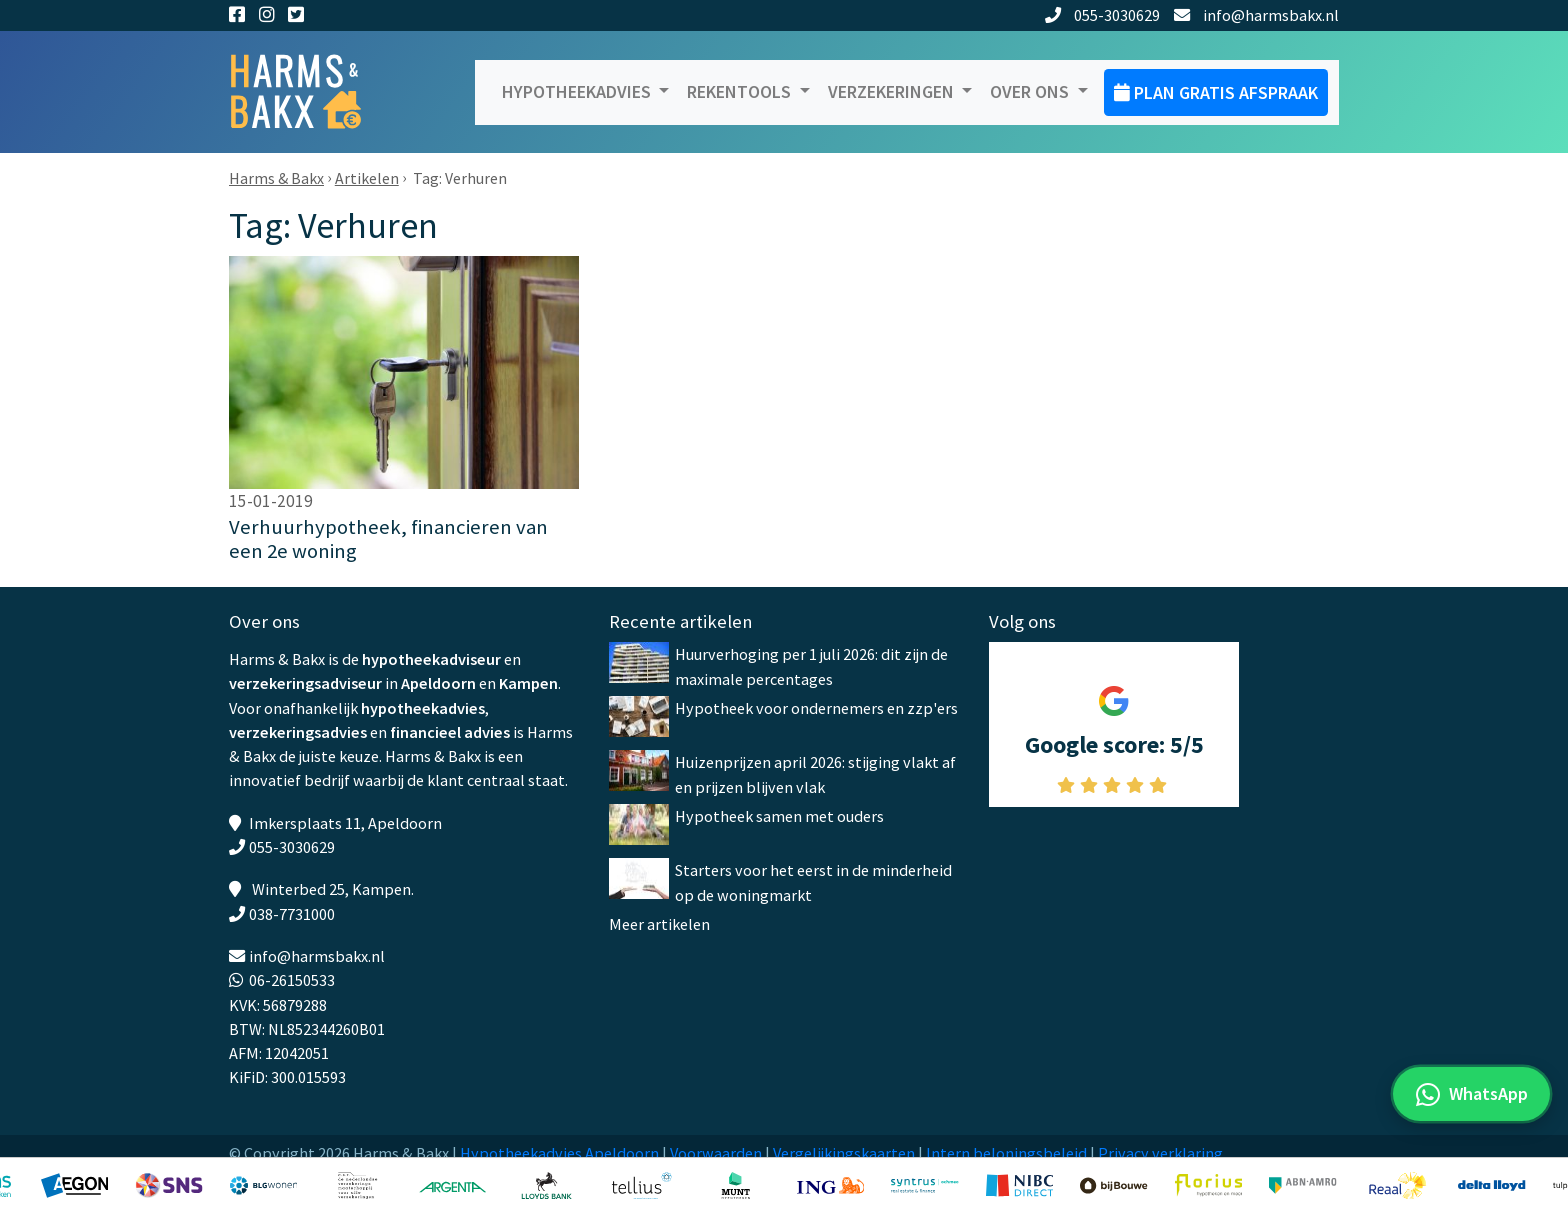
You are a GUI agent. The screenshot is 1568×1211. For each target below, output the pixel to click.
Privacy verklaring (1160, 1153)
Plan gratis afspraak (1216, 92)
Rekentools (741, 91)
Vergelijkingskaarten (844, 1153)
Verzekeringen (893, 91)
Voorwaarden (716, 1153)
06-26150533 (292, 980)
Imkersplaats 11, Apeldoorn (345, 823)
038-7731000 (292, 914)
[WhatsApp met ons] (1471, 1094)
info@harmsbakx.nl (1257, 15)
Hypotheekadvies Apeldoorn (559, 1153)
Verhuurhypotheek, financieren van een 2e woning (388, 539)
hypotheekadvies (423, 708)
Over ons (1031, 91)
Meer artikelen (659, 924)
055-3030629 (1103, 15)
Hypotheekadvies (578, 91)
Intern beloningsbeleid (1006, 1153)
